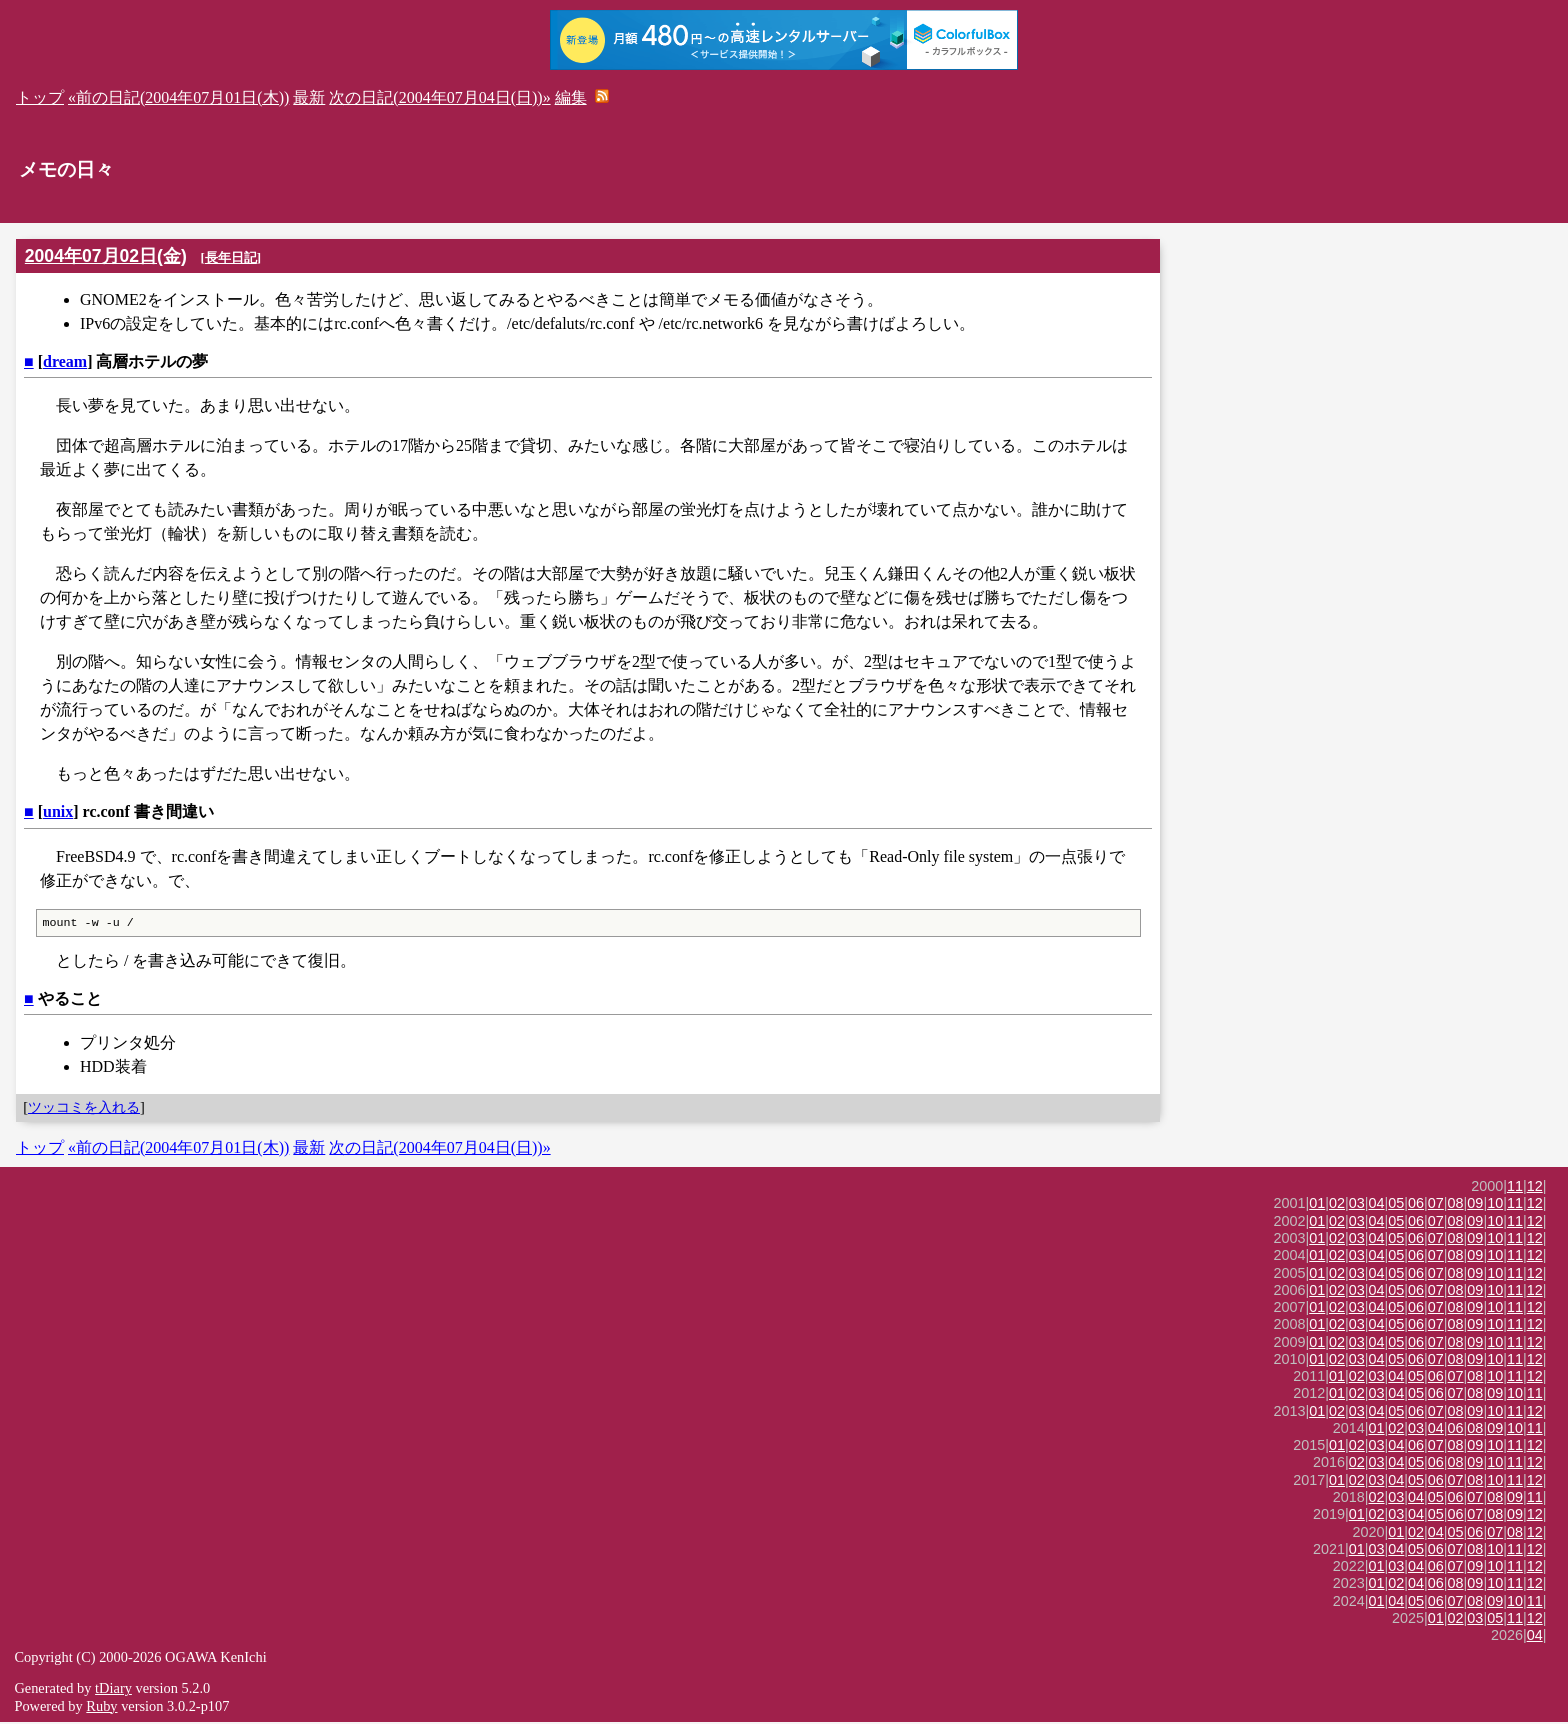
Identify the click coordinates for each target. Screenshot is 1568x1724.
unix (58, 811)
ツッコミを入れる (84, 1109)
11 (1515, 1188)
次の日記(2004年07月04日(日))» (439, 97)
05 (1396, 1205)
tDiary (113, 1690)
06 (1416, 1205)
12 (1535, 1188)
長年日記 (231, 257)
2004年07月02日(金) (106, 256)
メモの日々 (66, 169)
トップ (40, 97)
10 (1495, 1205)
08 (1456, 1205)
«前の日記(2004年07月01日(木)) (178, 97)
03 (1357, 1205)
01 (1317, 1205)
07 (1436, 1205)
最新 (309, 97)
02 (1337, 1205)
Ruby (101, 1708)
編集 (571, 97)
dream (65, 361)
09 (1475, 1205)
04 (1377, 1205)
